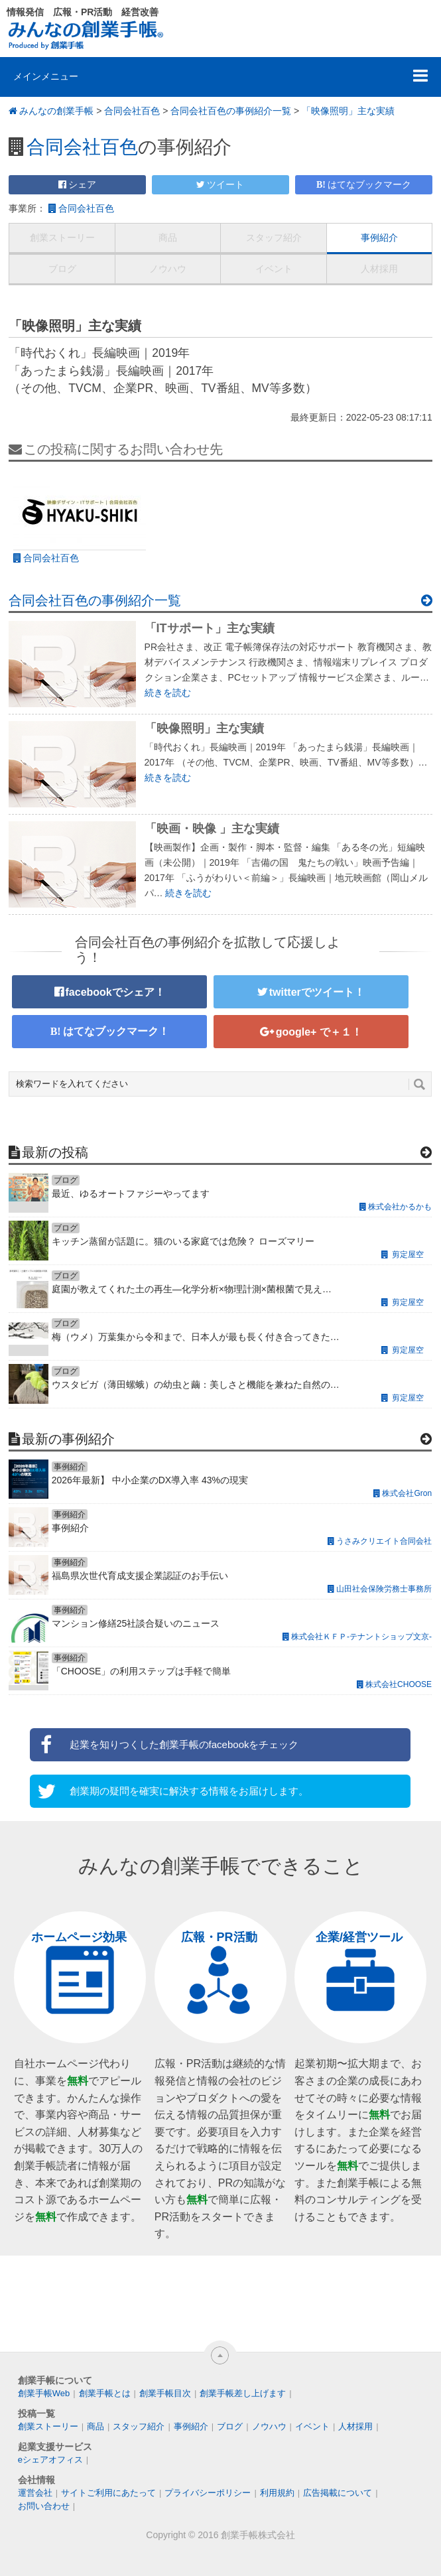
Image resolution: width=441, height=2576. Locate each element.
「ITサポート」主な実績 (210, 628)
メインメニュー (45, 76)
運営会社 (35, 2493)
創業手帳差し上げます (243, 2393)
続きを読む (168, 692)
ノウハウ (167, 268)
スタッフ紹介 (274, 237)
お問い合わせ (44, 2506)
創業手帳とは (105, 2393)
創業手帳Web (44, 2393)
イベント (273, 268)
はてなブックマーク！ (116, 1031)
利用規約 (277, 2493)
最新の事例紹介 (68, 1439)
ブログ (62, 268)
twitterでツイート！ (317, 992)
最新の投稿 (55, 1152)
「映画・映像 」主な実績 (212, 828)
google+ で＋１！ (319, 1032)
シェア (82, 184)
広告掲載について (337, 2493)
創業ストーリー (62, 237)
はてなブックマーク (369, 184)
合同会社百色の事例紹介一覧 (230, 110)
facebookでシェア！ (115, 992)
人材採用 (379, 268)
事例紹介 (379, 237)
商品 (167, 237)
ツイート (225, 184)
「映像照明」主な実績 (348, 110)
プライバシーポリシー (207, 2493)
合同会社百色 (132, 110)
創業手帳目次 (165, 2393)
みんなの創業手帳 (56, 110)
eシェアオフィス (50, 2460)
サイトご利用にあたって (108, 2493)
